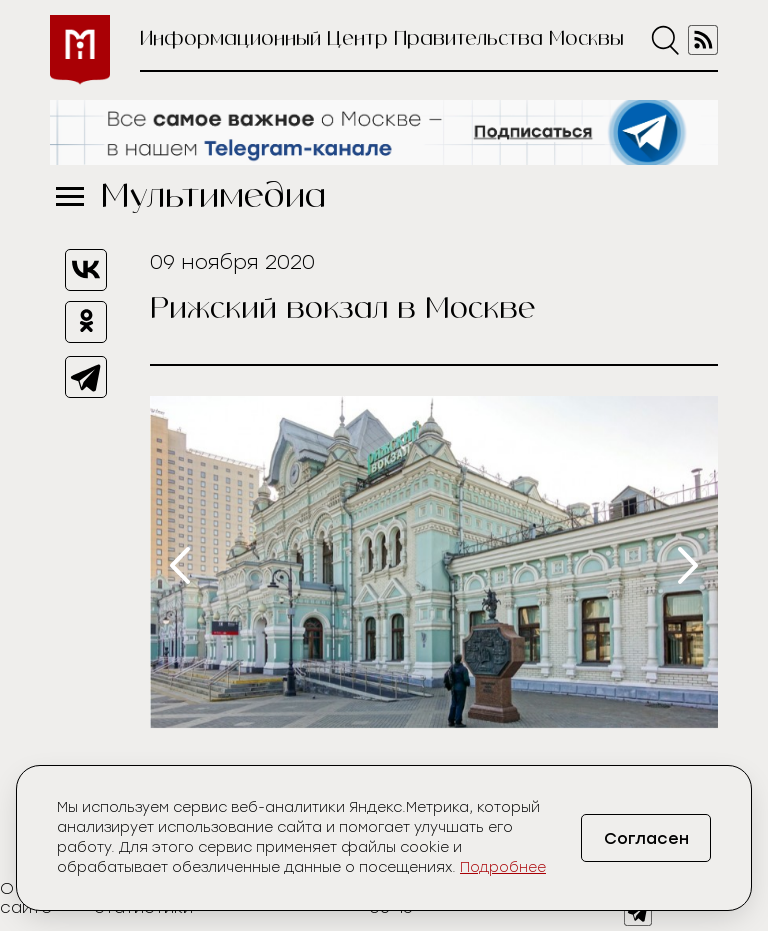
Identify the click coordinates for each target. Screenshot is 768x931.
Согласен (646, 838)
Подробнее (503, 867)
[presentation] (180, 565)
